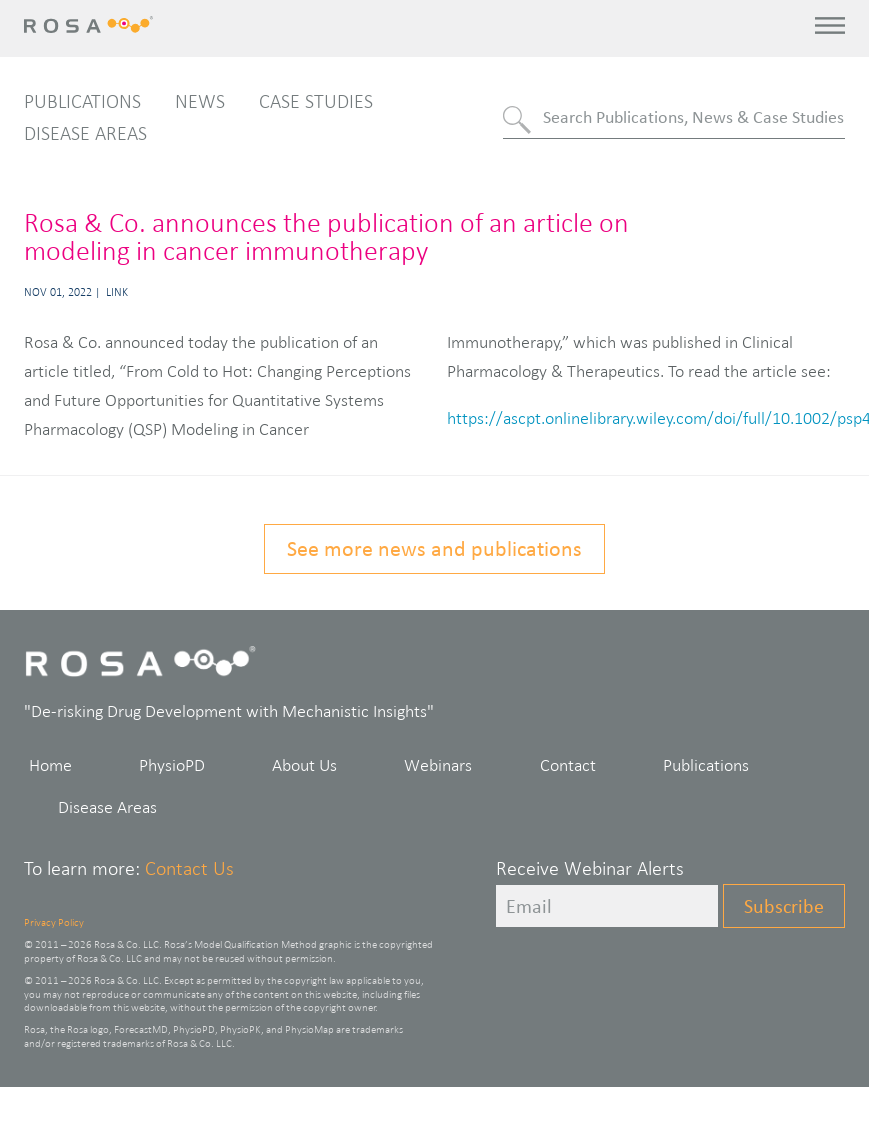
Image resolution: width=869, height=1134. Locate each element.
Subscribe (784, 906)
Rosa (92, 24)
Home (50, 765)
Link (117, 292)
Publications (82, 101)
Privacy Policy (54, 922)
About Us (304, 765)
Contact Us (189, 868)
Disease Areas (85, 133)
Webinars (438, 765)
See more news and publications (434, 548)
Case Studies (316, 101)
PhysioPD (172, 765)
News (200, 101)
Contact (568, 765)
